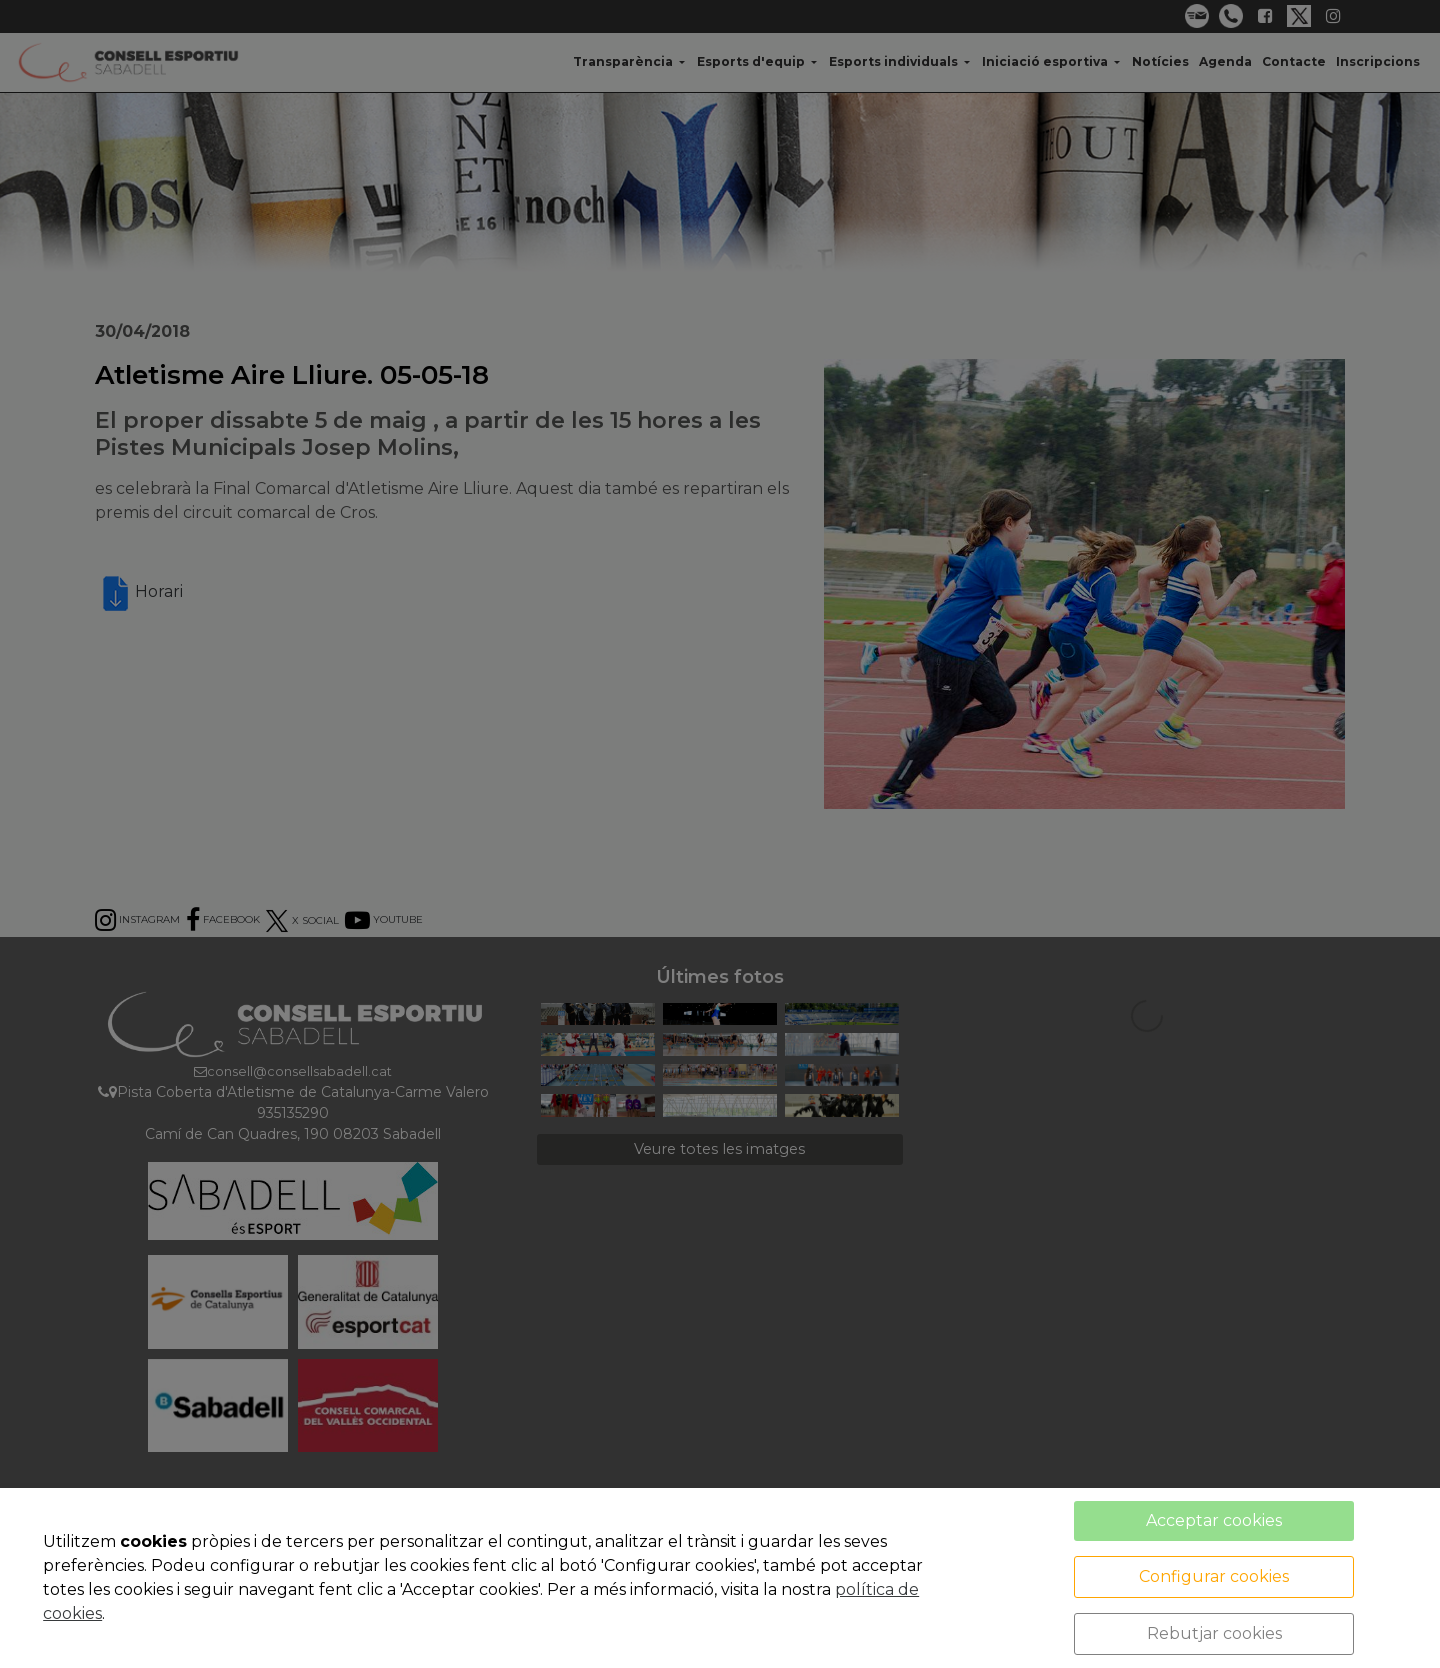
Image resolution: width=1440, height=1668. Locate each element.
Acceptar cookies (1214, 1520)
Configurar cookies (1214, 1576)
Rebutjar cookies (1214, 1633)
